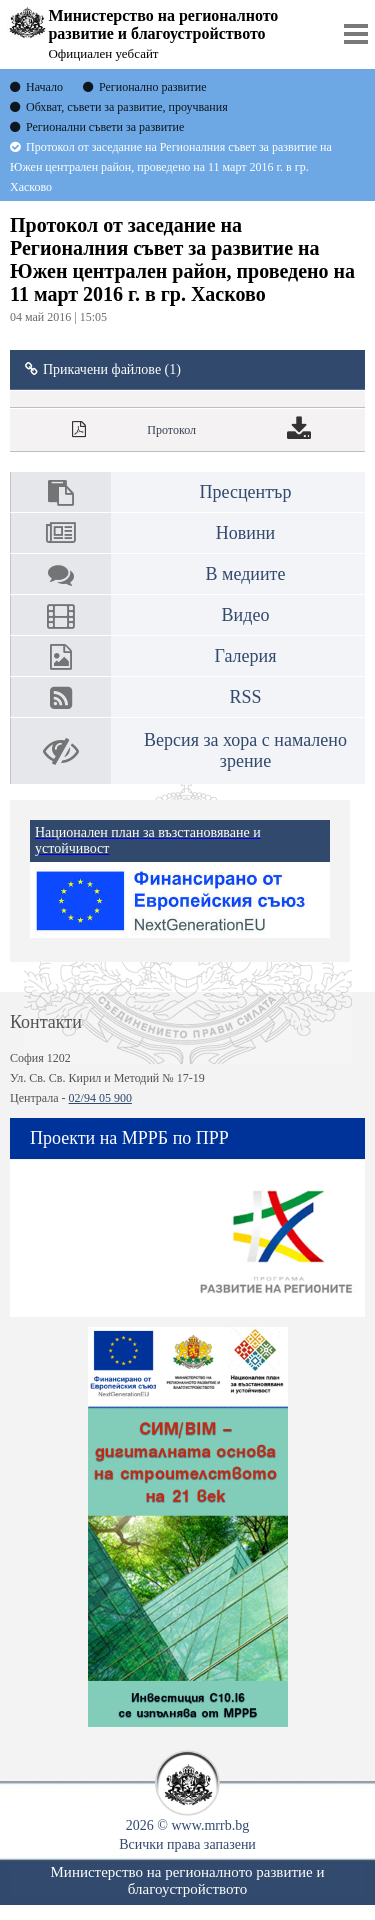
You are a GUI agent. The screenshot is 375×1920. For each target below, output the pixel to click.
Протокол (171, 430)
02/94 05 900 (100, 1098)
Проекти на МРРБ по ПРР (129, 1138)
